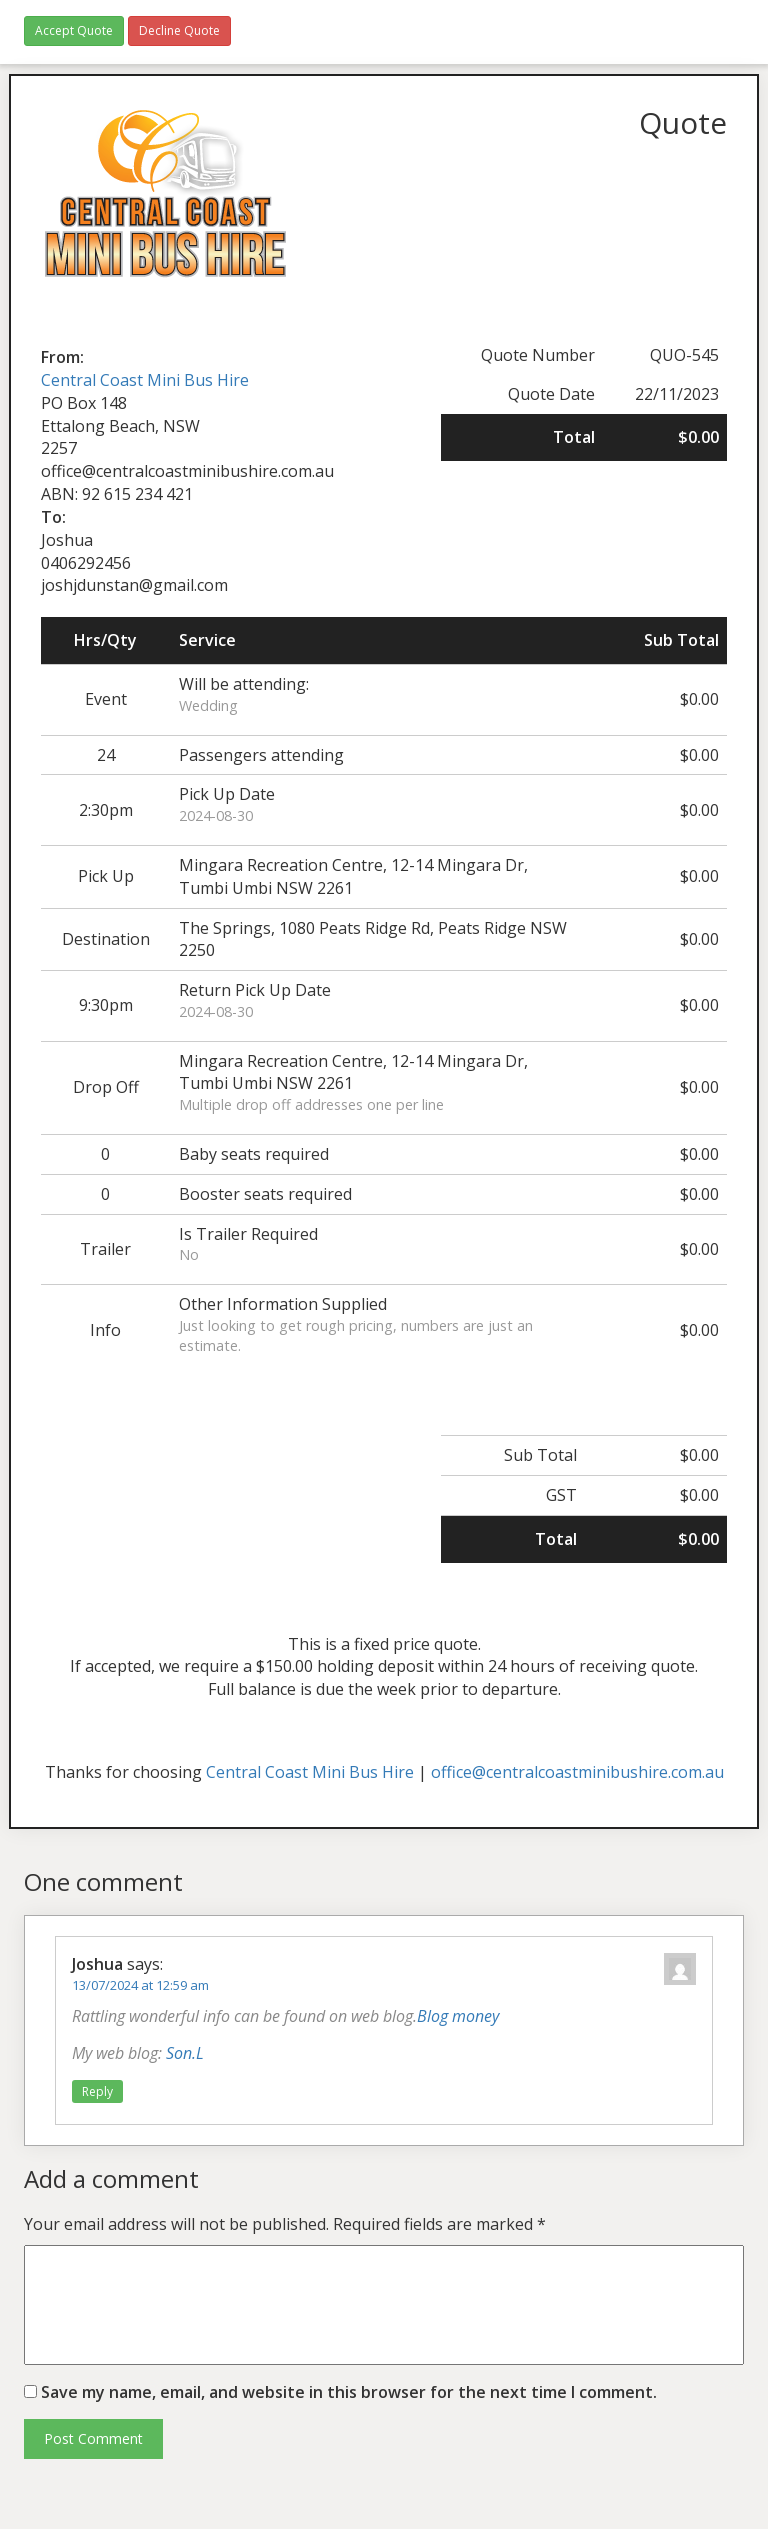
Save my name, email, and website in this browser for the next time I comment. (349, 2392)
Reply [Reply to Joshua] (97, 2091)
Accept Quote (74, 30)
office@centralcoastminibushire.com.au (577, 1772)
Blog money (458, 2016)
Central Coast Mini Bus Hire (145, 380)
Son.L (185, 2053)
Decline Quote (179, 30)
